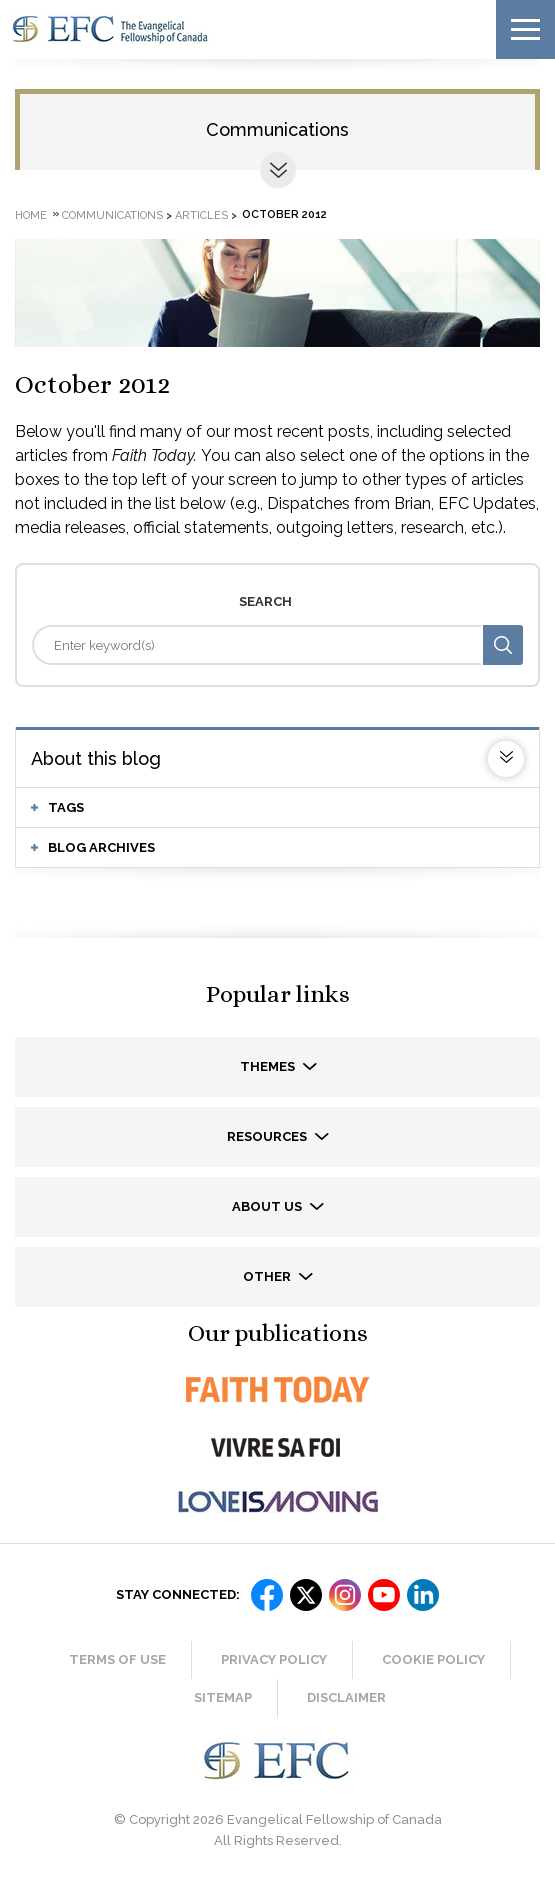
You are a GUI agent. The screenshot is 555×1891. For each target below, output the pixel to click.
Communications (277, 129)
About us (268, 1206)
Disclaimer (346, 1697)
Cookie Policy (433, 1659)
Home (31, 214)
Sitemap (223, 1697)
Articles (201, 214)
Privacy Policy (274, 1659)
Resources (268, 1136)
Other (268, 1276)
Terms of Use (117, 1659)
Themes (269, 1066)
